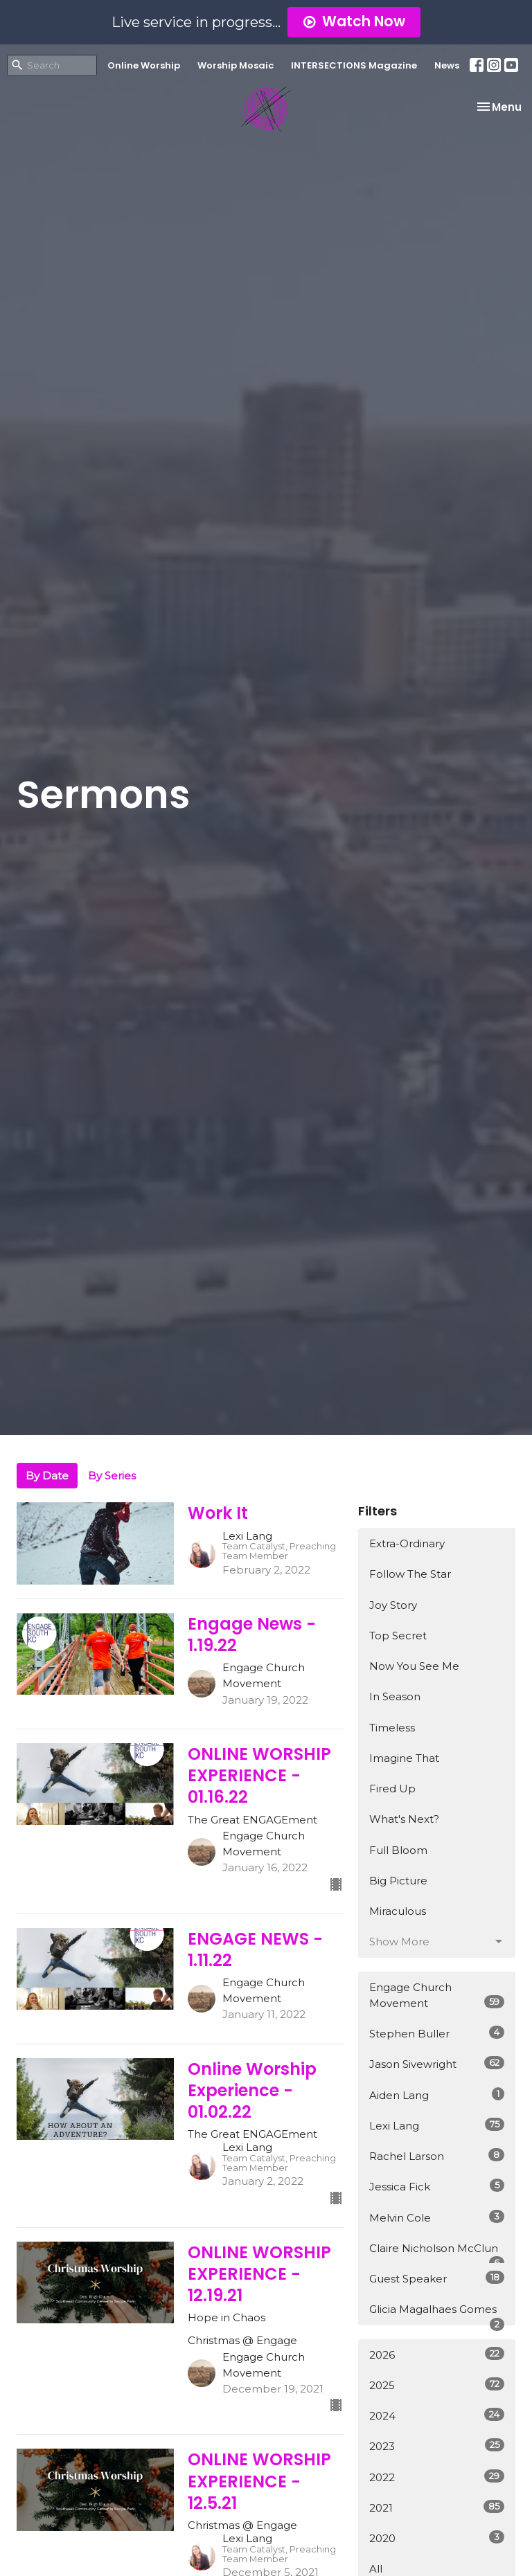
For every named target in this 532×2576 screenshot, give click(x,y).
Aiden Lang (436, 2094)
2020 (436, 2537)
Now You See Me (414, 1666)
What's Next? (404, 1819)
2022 (436, 2476)
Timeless (392, 1727)
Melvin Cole (436, 2217)
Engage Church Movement (436, 1995)
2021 (436, 2507)
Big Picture (398, 1880)
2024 (436, 2415)
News (446, 65)
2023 (436, 2445)
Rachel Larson (436, 2155)
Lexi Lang (436, 2125)
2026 (436, 2354)
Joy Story (393, 1605)
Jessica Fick (436, 2186)
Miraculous (397, 1911)
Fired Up (392, 1788)
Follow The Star (410, 1573)
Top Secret (398, 1635)
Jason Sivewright (436, 2063)
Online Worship (143, 65)
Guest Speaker (436, 2278)
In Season (394, 1696)
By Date (47, 1475)
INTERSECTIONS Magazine (354, 65)
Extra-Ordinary (407, 1543)
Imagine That (404, 1758)
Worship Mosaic (235, 65)
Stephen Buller (436, 2033)
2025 (436, 2384)
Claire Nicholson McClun (436, 2253)
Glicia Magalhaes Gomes (436, 2314)
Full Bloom (398, 1850)
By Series (112, 1475)
